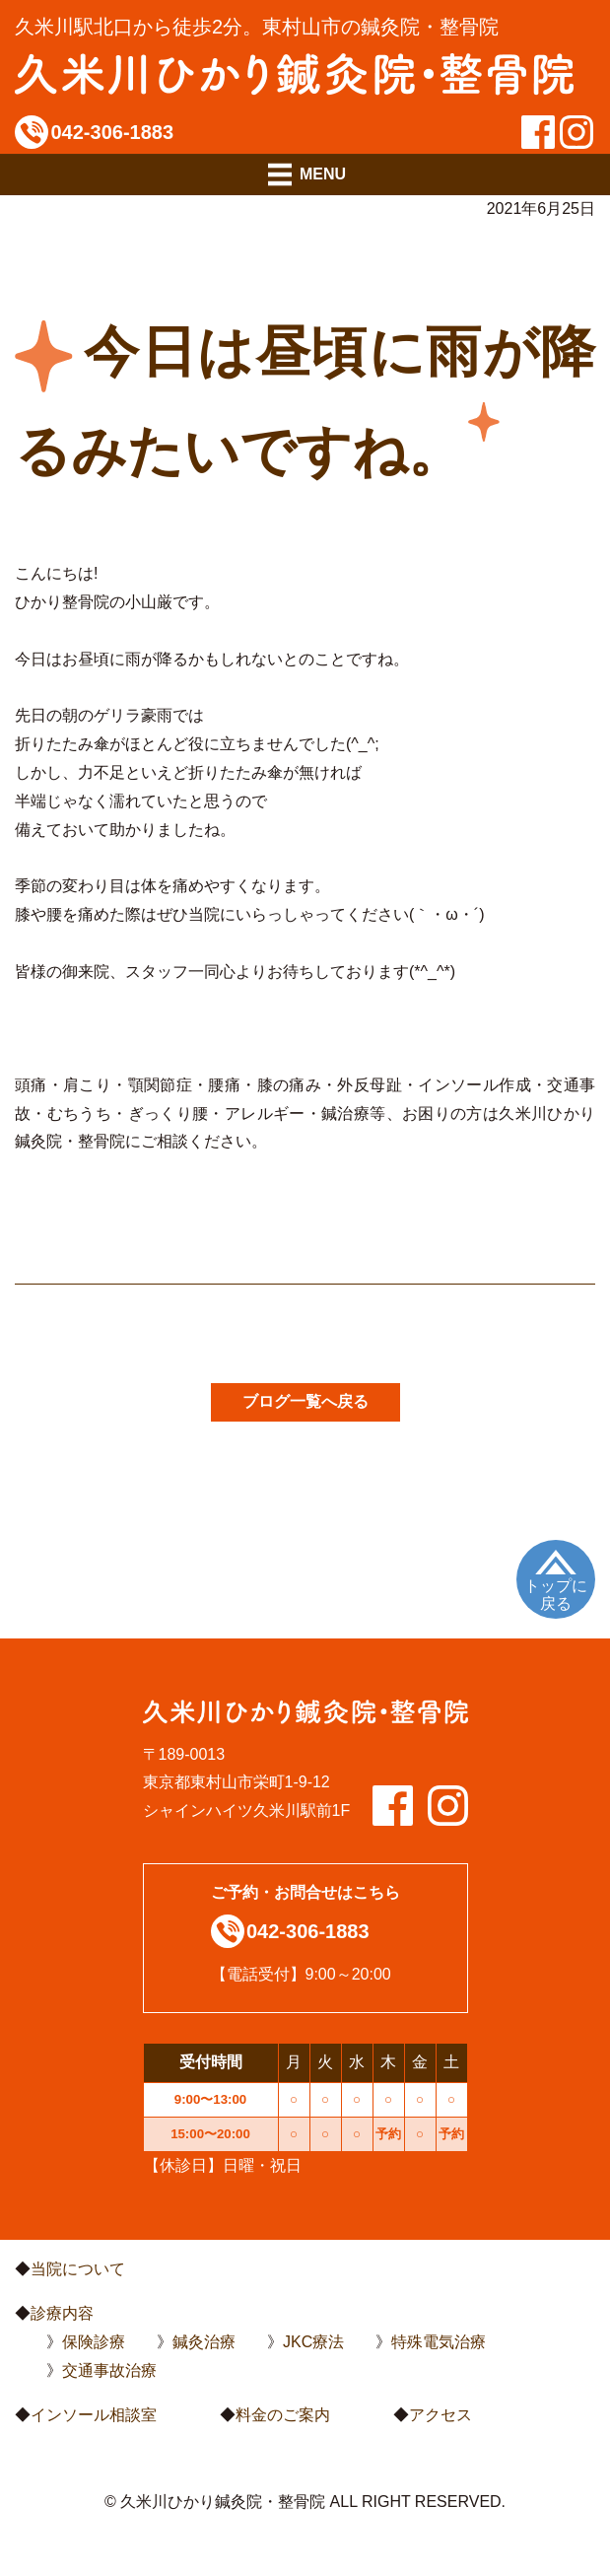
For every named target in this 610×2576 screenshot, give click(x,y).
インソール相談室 (94, 2414)
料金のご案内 (283, 2414)
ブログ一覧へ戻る (305, 1401)
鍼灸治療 (204, 2341)
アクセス (440, 2414)
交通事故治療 (109, 2370)
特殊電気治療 (438, 2341)
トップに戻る (555, 1594)
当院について (78, 2269)
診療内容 (62, 2313)
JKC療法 (313, 2341)
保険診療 (93, 2341)
